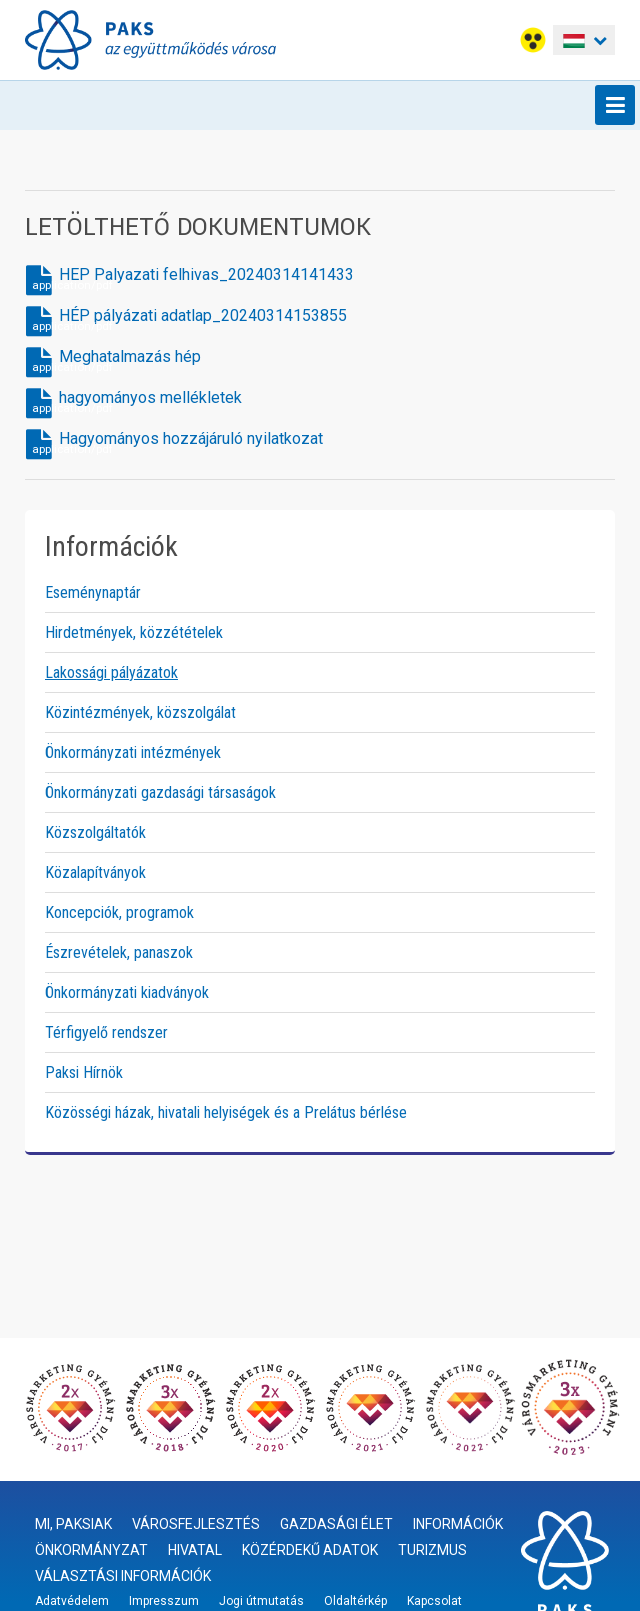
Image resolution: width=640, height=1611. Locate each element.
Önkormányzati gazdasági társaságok (160, 792)
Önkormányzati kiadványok (127, 992)
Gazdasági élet (336, 1524)
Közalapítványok (95, 872)
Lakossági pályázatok (111, 672)
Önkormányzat (91, 1550)
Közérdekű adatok (310, 1550)
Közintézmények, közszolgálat (140, 712)
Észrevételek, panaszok (119, 952)
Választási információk (123, 1576)
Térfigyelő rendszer (106, 1032)
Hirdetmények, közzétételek (134, 632)
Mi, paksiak (73, 1524)
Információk (458, 1524)
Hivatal (195, 1550)
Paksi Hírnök (84, 1072)
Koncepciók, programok (119, 912)
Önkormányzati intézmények (133, 752)
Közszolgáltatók (95, 832)
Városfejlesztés (196, 1524)
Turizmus (432, 1550)
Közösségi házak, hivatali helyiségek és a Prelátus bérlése (226, 1112)
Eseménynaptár (93, 592)
